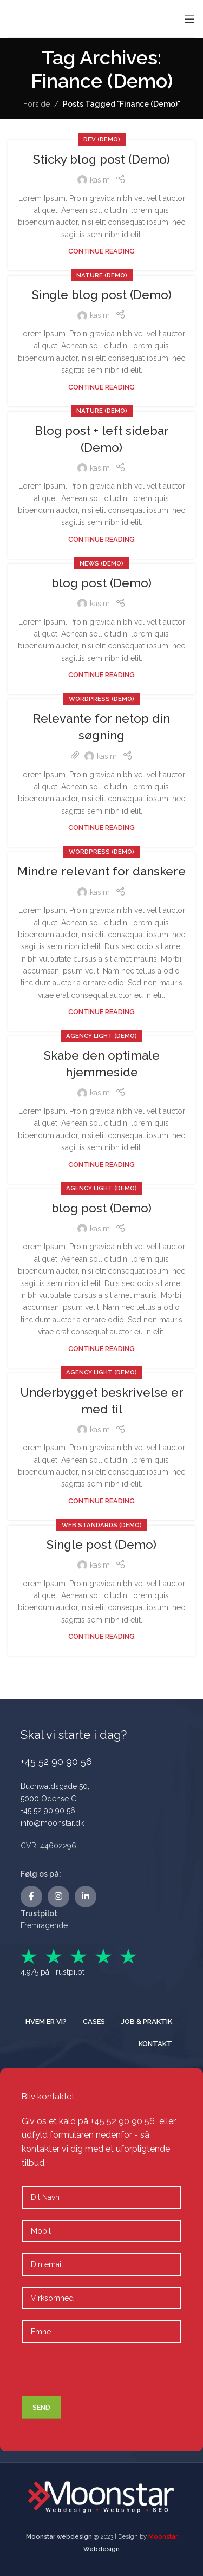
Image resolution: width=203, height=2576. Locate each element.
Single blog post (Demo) (102, 295)
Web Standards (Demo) (102, 1525)
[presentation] (98, 2375)
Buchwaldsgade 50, (55, 1786)
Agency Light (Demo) (101, 1036)
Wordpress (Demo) (101, 699)
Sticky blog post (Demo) (101, 159)
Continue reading (101, 251)
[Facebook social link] (31, 1896)
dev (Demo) (101, 139)
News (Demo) (101, 563)
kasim (100, 180)
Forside (36, 104)
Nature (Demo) (101, 275)
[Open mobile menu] (189, 19)
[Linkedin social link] (85, 1896)
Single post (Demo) (101, 1544)
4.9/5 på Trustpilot (52, 1972)
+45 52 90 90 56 (48, 1810)
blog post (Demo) (101, 583)
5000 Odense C (48, 1798)
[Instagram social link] (58, 1896)
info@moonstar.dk (52, 1823)
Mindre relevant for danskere (101, 871)
